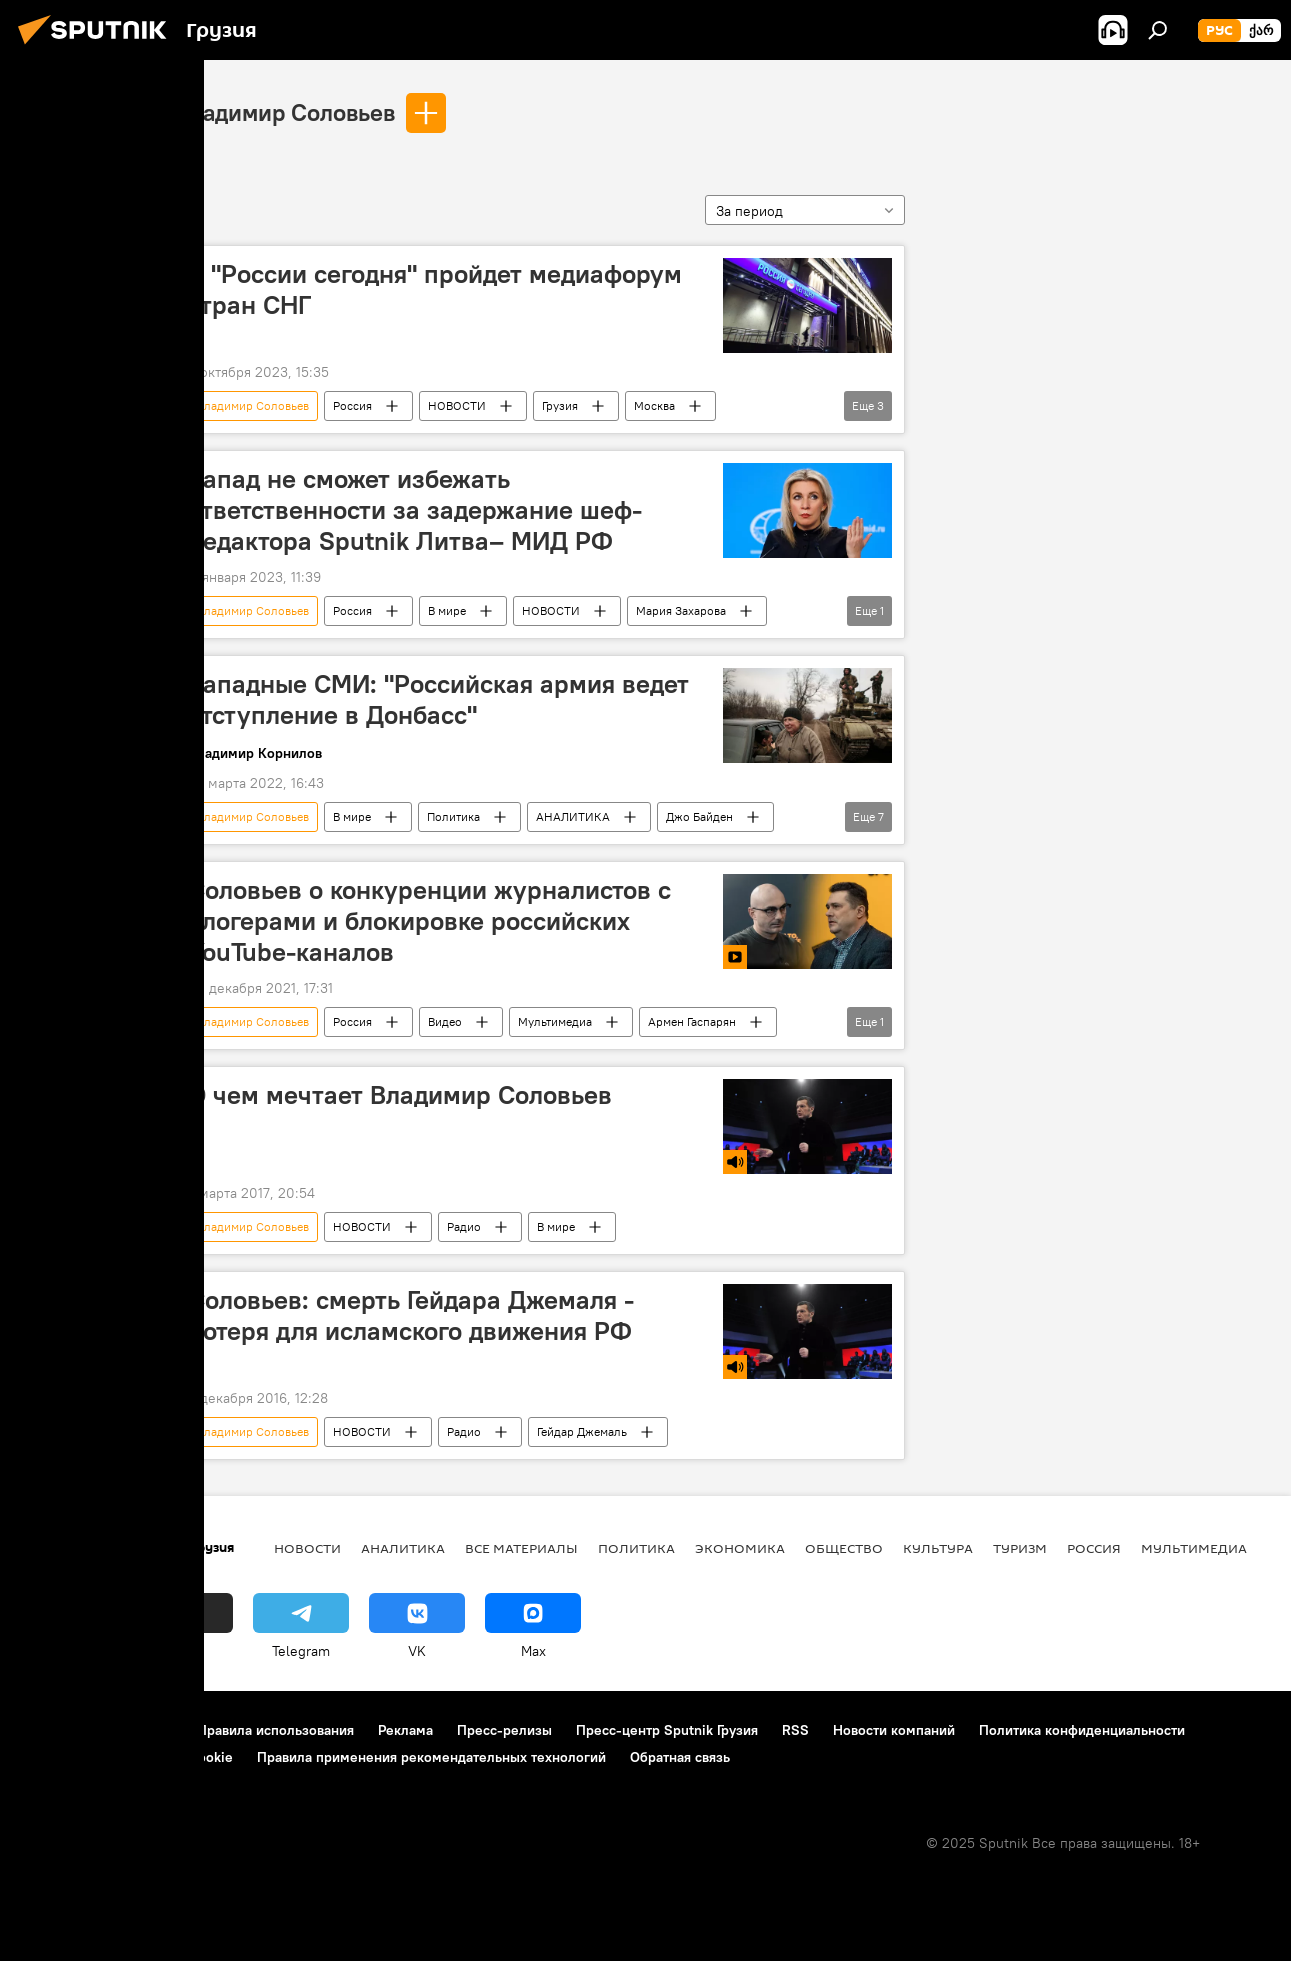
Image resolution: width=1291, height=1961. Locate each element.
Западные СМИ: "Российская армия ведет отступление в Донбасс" (438, 699)
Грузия (560, 405)
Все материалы (521, 1548)
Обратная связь (680, 1757)
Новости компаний (894, 1730)
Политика (453, 816)
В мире (447, 610)
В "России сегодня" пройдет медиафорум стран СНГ (435, 289)
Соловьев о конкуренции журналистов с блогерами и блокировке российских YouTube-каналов (429, 921)
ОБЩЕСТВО (844, 1548)
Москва (654, 405)
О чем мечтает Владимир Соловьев (400, 1095)
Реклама (405, 1730)
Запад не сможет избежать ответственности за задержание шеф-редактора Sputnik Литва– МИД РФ (415, 510)
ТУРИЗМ (1020, 1548)
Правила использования (275, 1730)
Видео (445, 1021)
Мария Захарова (681, 610)
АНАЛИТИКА (573, 816)
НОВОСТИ (457, 405)
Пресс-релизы (504, 1730)
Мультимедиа (555, 1021)
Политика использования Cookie (127, 1757)
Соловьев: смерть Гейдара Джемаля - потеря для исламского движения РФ (411, 1315)
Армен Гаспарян (692, 1021)
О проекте (54, 1730)
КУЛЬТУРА (938, 1548)
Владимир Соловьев (285, 112)
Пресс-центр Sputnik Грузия (667, 1730)
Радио (464, 1226)
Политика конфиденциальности (1082, 1730)
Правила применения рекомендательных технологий (431, 1757)
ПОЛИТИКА (636, 1548)
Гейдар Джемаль (582, 1431)
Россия (352, 405)
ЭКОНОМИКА (740, 1548)
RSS (795, 1730)
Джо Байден (699, 816)
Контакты (142, 1730)
